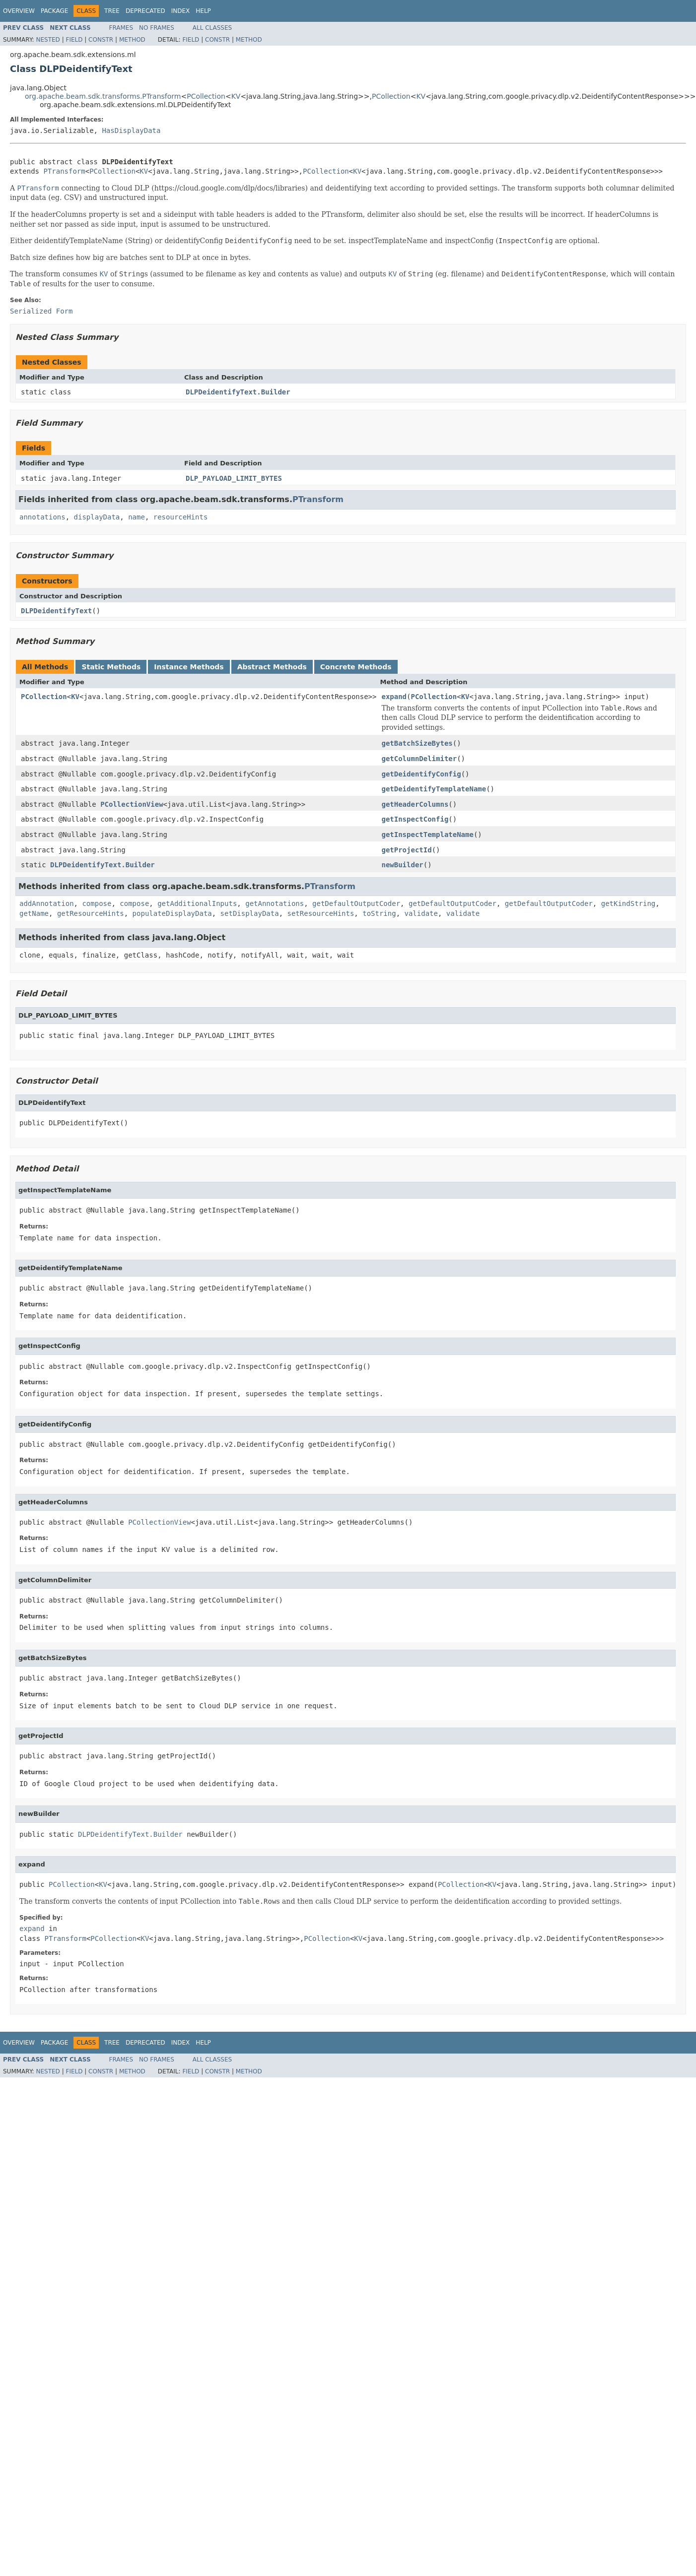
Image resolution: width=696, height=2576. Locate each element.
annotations (42, 517)
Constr (100, 39)
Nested (48, 39)
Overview (19, 10)
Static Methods (110, 667)
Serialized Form (41, 311)
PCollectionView (131, 804)
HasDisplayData (131, 130)
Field (74, 39)
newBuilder (402, 865)
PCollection (206, 96)
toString (379, 913)
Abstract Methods (272, 667)
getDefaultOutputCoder (356, 903)
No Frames (156, 27)
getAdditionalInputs (197, 903)
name (136, 517)
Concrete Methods (356, 667)
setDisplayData (249, 913)
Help (203, 10)
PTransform (64, 171)
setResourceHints (320, 913)
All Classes (212, 27)
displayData (97, 517)
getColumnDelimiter (419, 759)
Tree (112, 10)
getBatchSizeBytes (416, 743)
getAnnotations (274, 903)
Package (54, 10)
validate (421, 913)
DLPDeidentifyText (56, 611)
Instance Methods (188, 667)
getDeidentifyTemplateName (433, 789)
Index (180, 10)
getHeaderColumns (414, 804)
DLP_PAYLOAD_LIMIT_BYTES (234, 478)
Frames (121, 27)
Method (132, 39)
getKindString (628, 903)
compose (96, 903)
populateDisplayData (172, 913)
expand (394, 697)
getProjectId (406, 850)
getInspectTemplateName (427, 834)
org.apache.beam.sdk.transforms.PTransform (103, 96)
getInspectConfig (414, 819)
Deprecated (145, 10)
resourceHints (180, 517)
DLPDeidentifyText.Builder (238, 392)
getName (34, 913)
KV (236, 96)
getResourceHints (90, 913)
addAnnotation (46, 903)
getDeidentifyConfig (421, 774)
